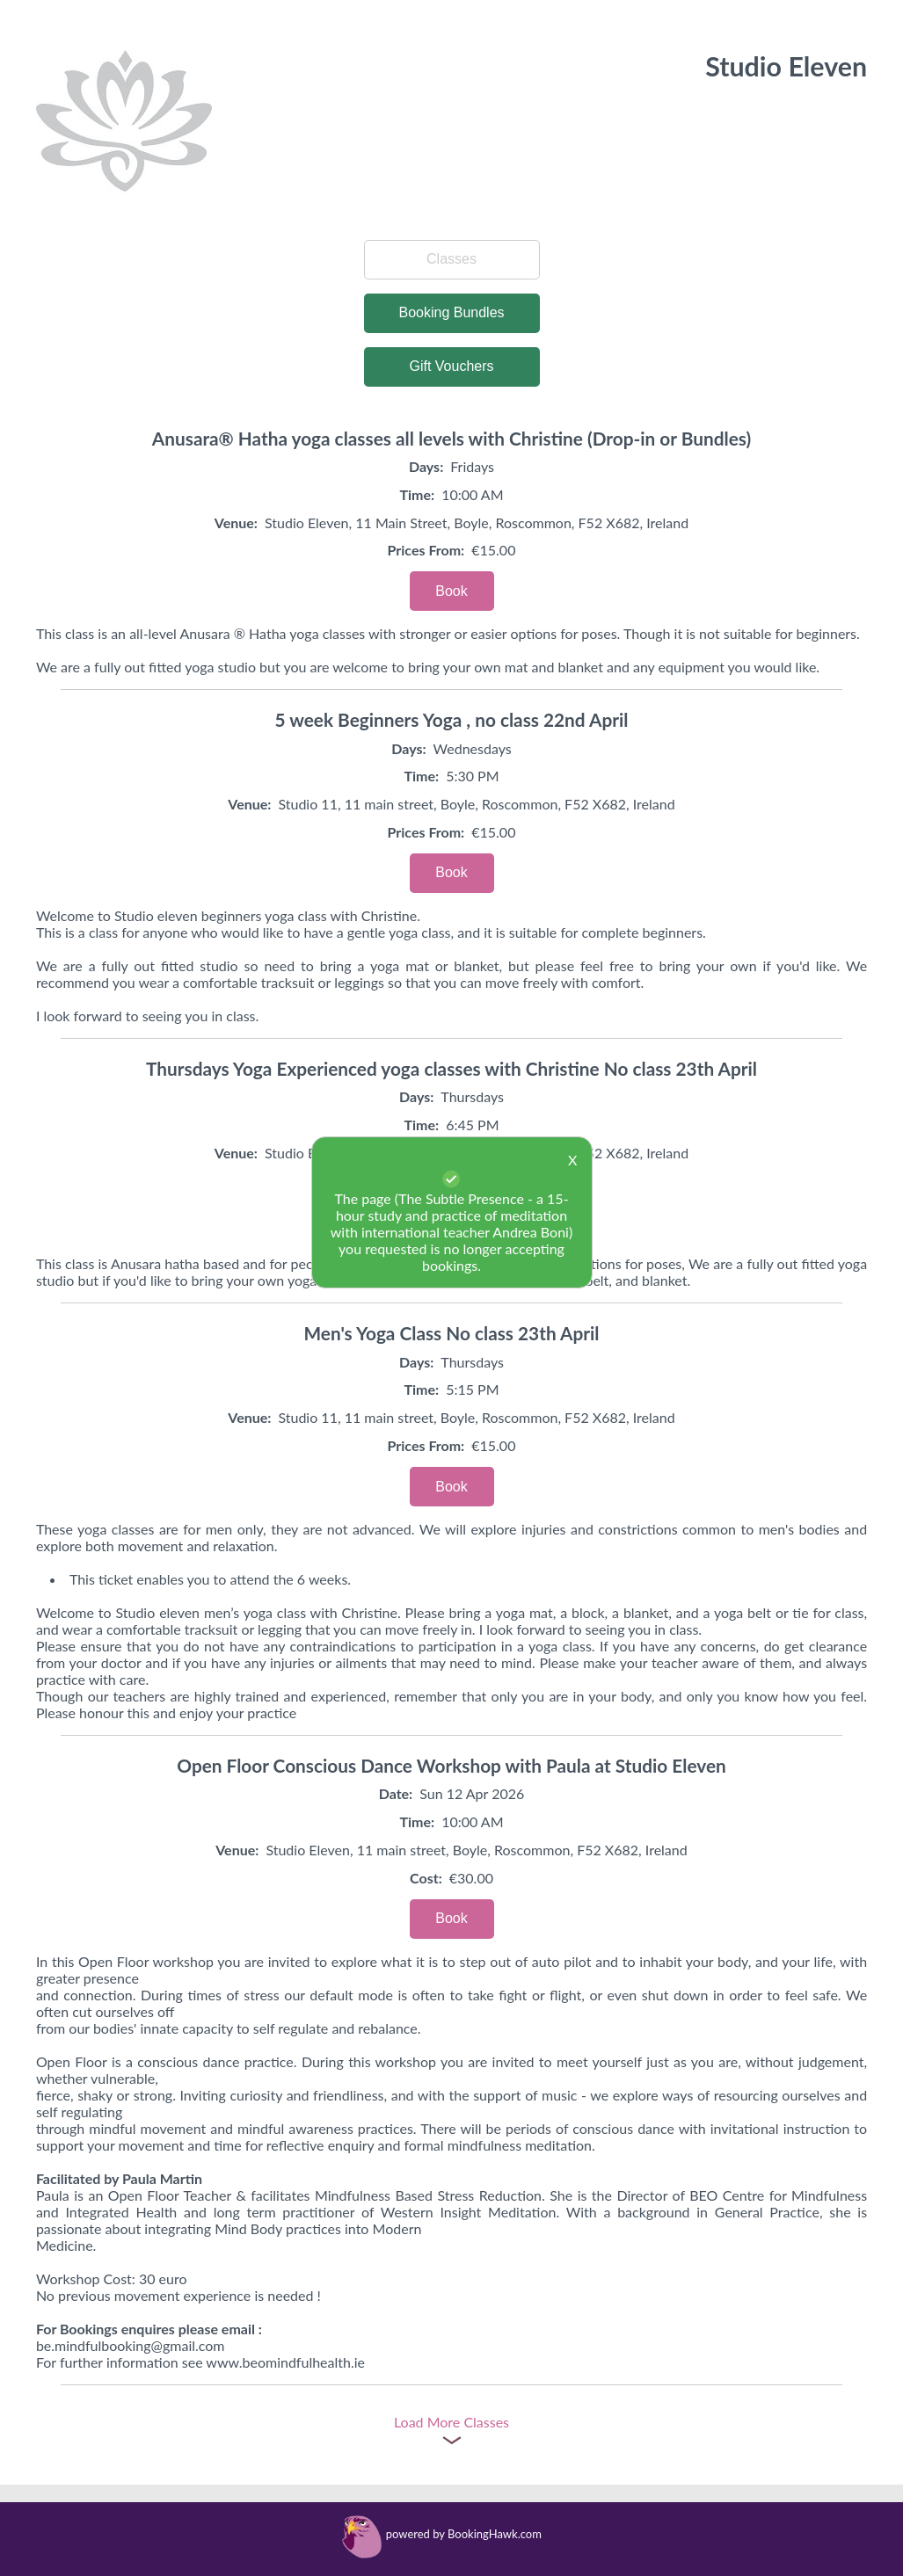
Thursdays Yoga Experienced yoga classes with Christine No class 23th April (451, 1068)
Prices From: (426, 549)
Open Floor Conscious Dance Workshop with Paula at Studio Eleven (451, 1765)
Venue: (236, 522)
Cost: (426, 1877)
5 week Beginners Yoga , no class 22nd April (452, 719)
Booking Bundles (451, 312)
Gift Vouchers (451, 366)
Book (451, 591)
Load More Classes (451, 2421)
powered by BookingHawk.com (464, 2534)
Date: (396, 1793)
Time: (416, 494)
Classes (451, 258)
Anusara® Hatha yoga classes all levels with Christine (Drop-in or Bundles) (451, 438)
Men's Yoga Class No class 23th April (452, 1333)
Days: (426, 466)
